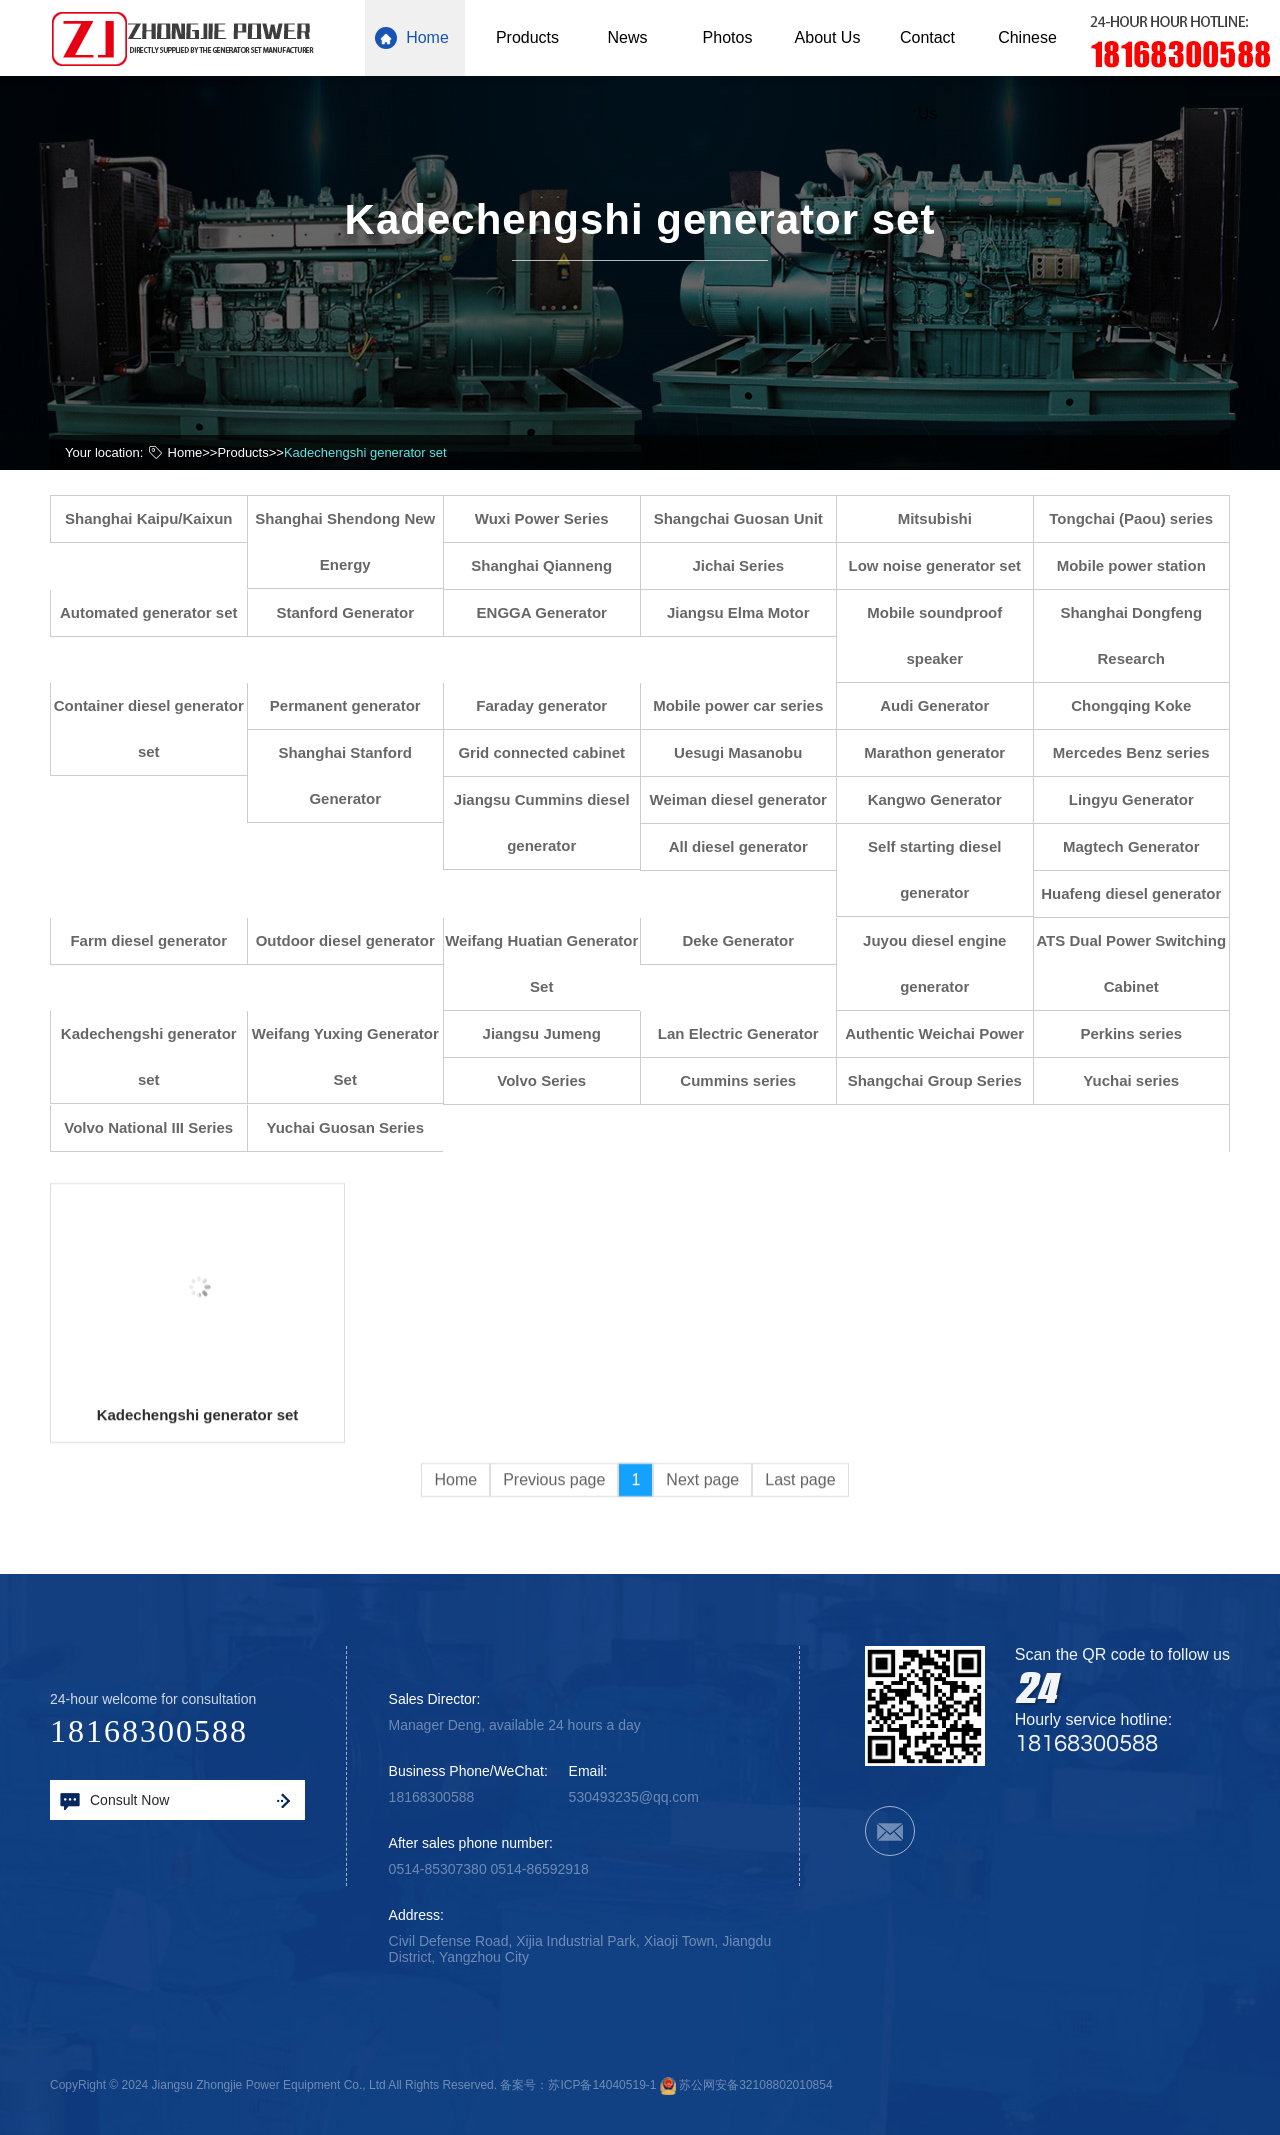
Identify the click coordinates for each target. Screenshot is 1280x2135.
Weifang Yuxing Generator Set (354, 1056)
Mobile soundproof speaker (944, 635)
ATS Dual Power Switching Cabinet (1141, 963)
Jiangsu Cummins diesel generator (551, 822)
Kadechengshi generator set (365, 451)
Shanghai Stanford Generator (354, 775)
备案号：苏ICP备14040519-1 (578, 2085)
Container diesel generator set (158, 728)
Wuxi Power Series (551, 518)
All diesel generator (747, 846)
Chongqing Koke (1141, 705)
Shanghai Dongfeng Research (1141, 635)
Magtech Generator (1140, 846)
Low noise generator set (944, 565)
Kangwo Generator (944, 799)
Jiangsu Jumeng (551, 1033)
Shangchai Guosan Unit (747, 518)
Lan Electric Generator (747, 1033)
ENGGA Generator (551, 612)
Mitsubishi (944, 518)
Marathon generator (944, 752)
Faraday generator (551, 705)
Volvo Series (551, 1080)
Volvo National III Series (158, 1127)
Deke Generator (748, 940)
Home (185, 451)
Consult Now (175, 1801)
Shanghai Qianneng (551, 565)
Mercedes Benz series (1140, 752)
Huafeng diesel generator (1141, 893)
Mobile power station (1140, 565)
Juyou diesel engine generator (943, 963)
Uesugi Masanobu (747, 752)
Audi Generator (944, 705)
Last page (800, 1549)
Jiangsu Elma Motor (747, 612)
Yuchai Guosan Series (355, 1127)
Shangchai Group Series (944, 1080)
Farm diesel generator (158, 940)
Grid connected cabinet (551, 752)
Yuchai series (1141, 1080)
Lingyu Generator (1140, 799)
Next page (702, 1549)
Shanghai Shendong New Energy (355, 541)
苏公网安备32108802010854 (755, 2085)
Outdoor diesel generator (354, 940)
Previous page (554, 1549)
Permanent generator (354, 705)
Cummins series (748, 1080)
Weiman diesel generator (747, 799)
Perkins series (1141, 1033)
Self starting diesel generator (943, 869)
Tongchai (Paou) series (1141, 518)
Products (242, 451)
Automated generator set (158, 612)
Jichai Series (748, 565)
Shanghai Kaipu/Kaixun (158, 518)
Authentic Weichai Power (944, 1033)
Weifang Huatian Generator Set (551, 963)
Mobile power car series (748, 705)
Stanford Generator (355, 612)
